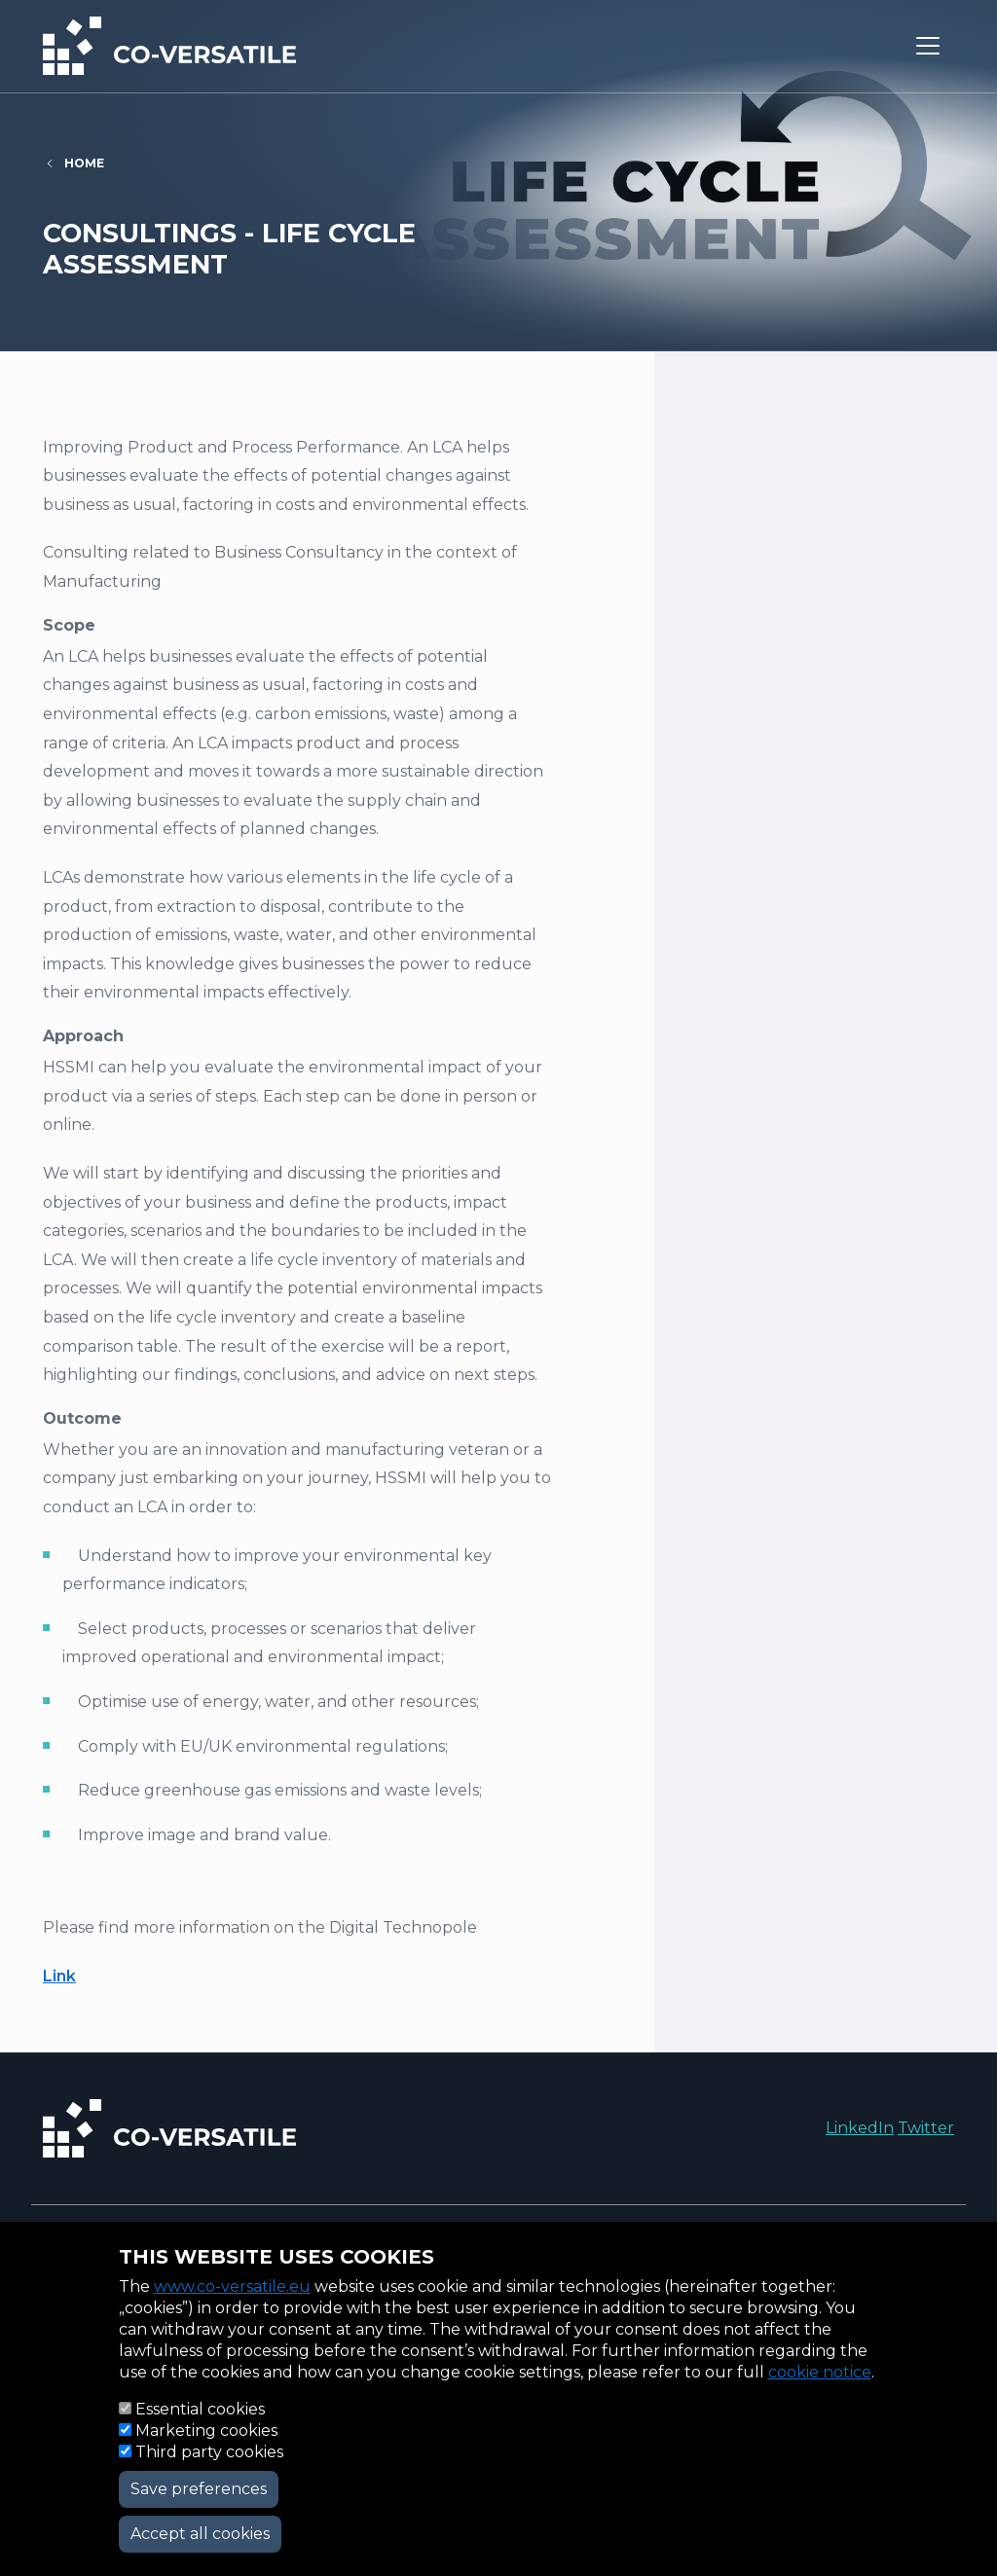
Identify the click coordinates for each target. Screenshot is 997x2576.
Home (84, 163)
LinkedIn (860, 2128)
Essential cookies (200, 2409)
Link (59, 1976)
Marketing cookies (206, 2430)
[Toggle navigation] (928, 45)
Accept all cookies (200, 2533)
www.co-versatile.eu (232, 2286)
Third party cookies (209, 2452)
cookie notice (819, 2372)
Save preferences (198, 2489)
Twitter (926, 2128)
